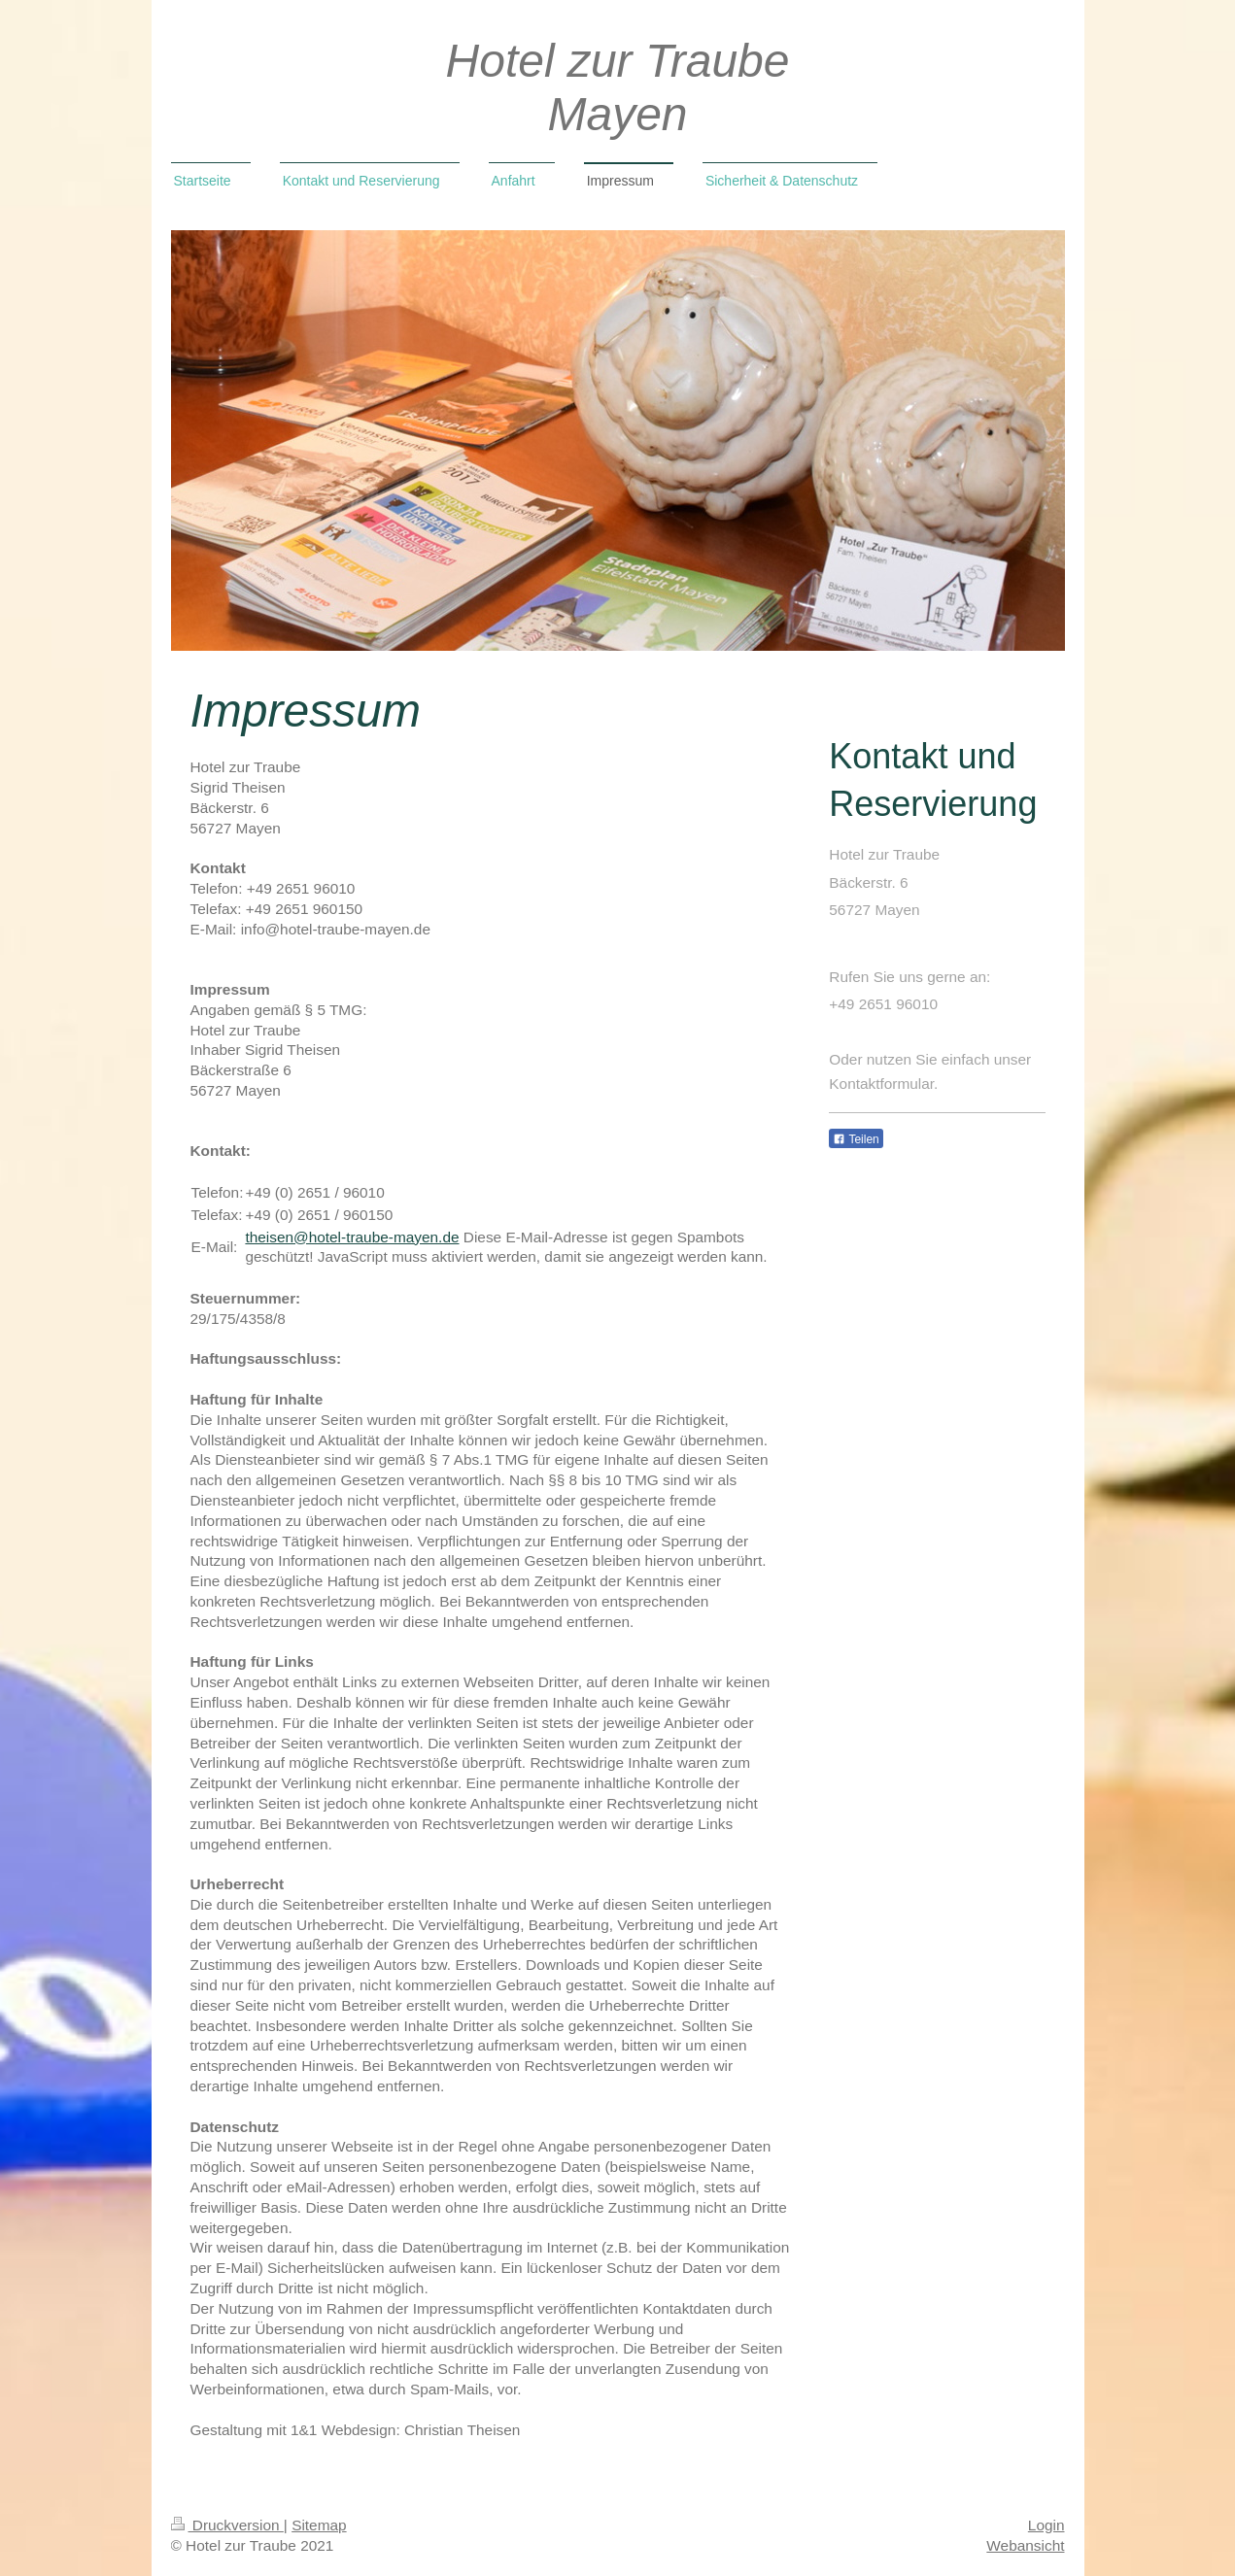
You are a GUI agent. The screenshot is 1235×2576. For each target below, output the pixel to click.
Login (1046, 2525)
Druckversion (227, 2525)
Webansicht (1025, 2545)
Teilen (855, 1139)
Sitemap (319, 2525)
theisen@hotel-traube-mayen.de (352, 1237)
